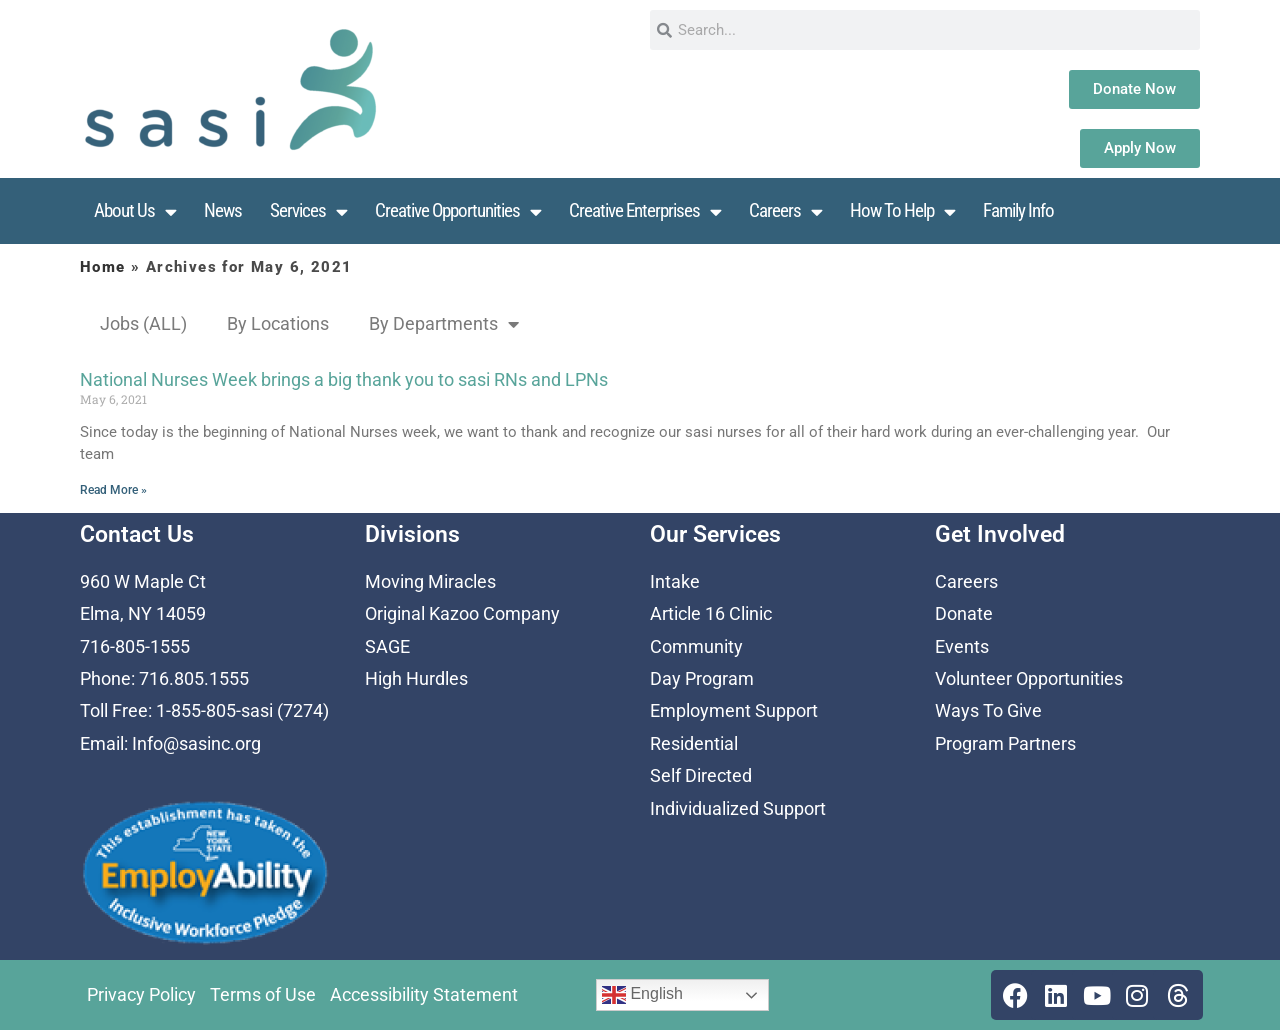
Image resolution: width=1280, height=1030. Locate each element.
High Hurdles (416, 678)
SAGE (387, 646)
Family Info (1018, 210)
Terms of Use (263, 994)
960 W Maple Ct (143, 581)
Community (696, 646)
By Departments (444, 324)
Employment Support (734, 710)
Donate (964, 613)
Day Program (702, 678)
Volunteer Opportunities (1029, 678)
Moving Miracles (430, 581)
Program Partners (1005, 743)
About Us (135, 211)
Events (962, 646)
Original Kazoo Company (462, 613)
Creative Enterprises (645, 211)
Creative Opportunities (458, 211)
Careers (785, 211)
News (223, 210)
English (642, 995)
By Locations (278, 323)
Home (103, 267)
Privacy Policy (141, 994)
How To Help (902, 211)
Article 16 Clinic (711, 613)
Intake (675, 581)
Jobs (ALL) (143, 323)
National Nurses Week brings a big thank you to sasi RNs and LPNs (344, 379)
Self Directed (701, 775)
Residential (694, 743)
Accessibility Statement (424, 994)
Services (308, 211)
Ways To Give (988, 710)
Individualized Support (738, 808)
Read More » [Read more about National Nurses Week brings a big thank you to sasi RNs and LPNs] (113, 490)
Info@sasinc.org (196, 743)
